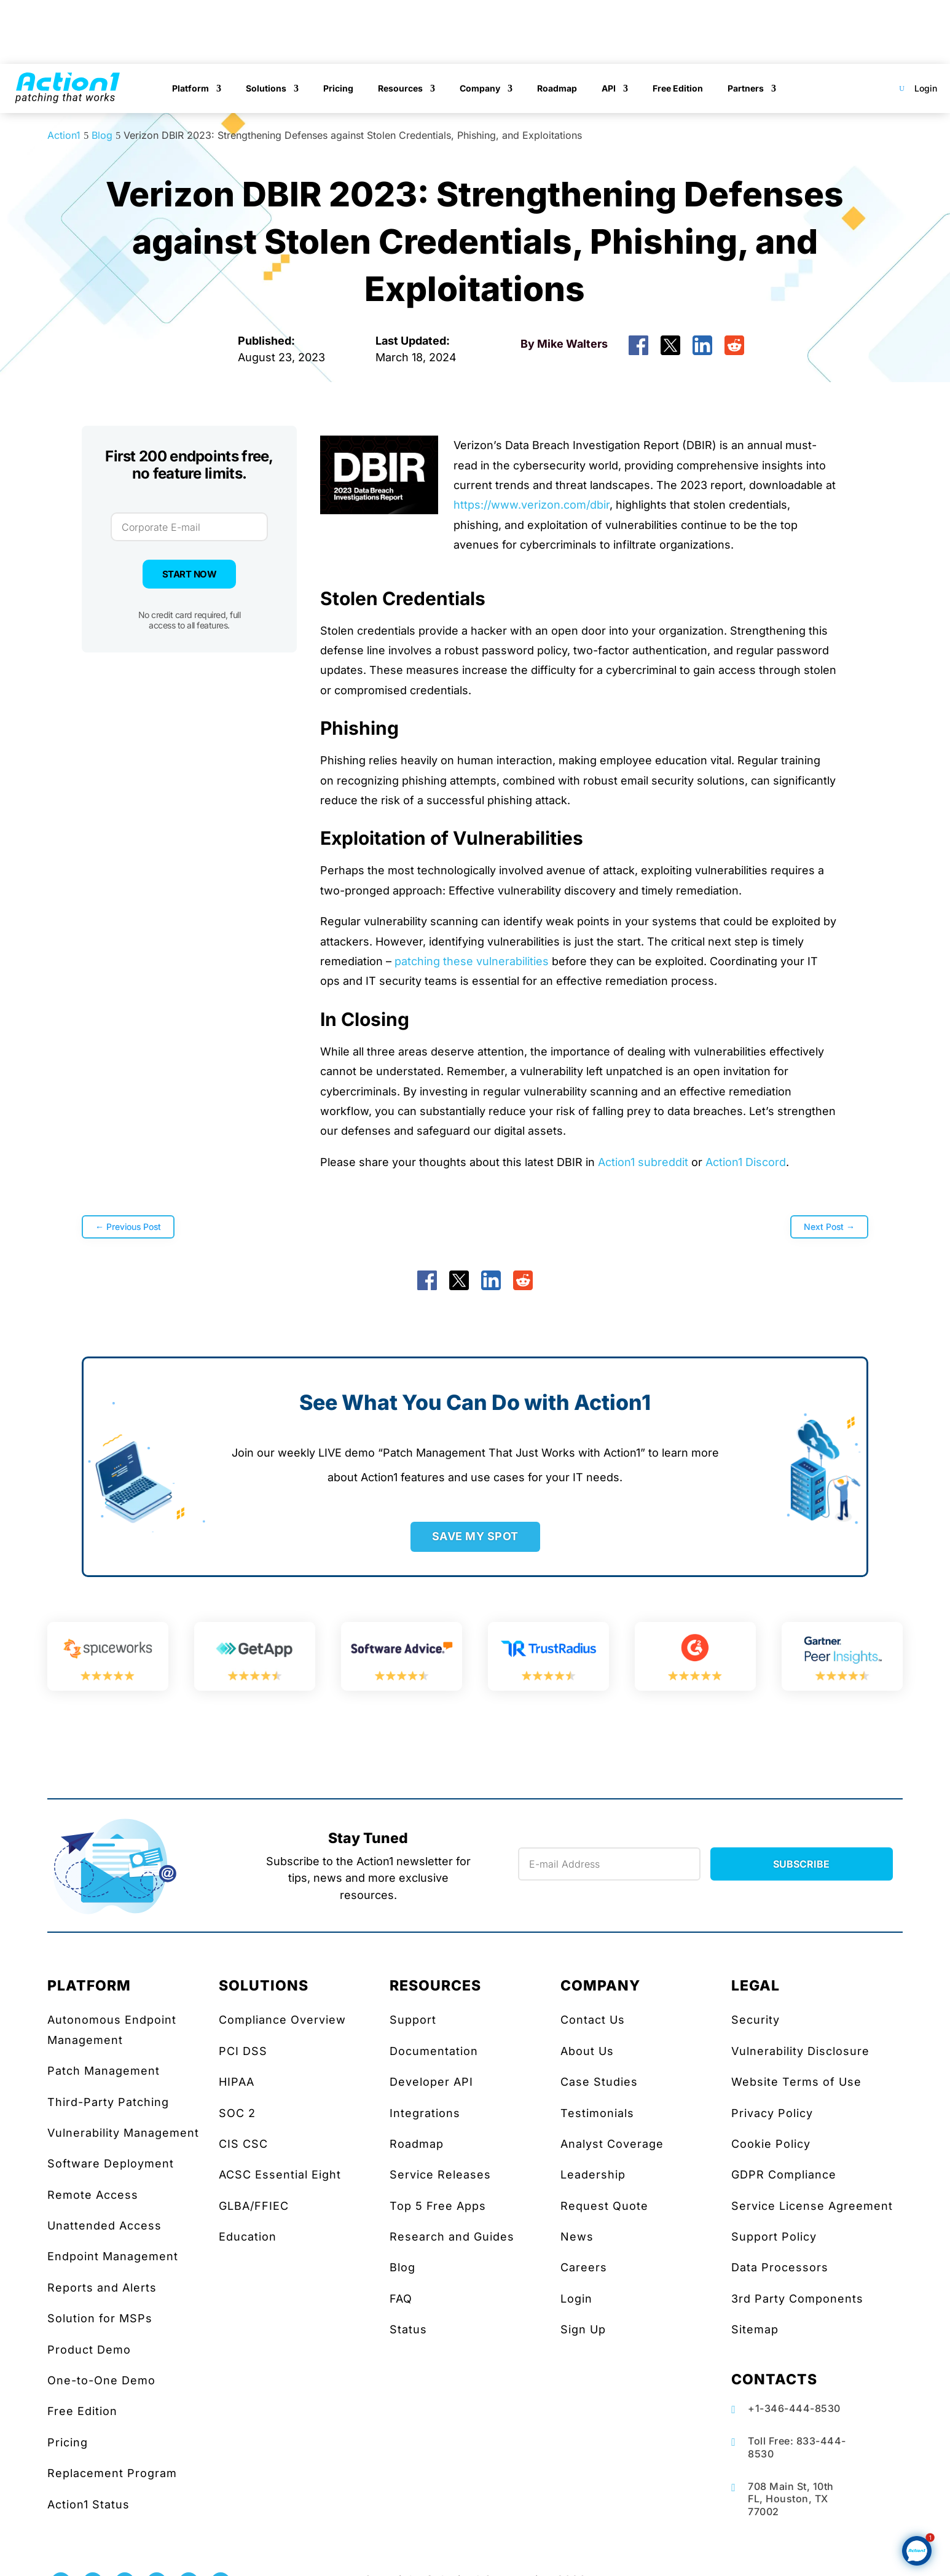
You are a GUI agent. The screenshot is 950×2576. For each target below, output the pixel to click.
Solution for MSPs (99, 2318)
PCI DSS (243, 2051)
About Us (587, 2051)
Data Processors (779, 2267)
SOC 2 (237, 2113)
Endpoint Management (112, 2256)
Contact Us (592, 2019)
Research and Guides (452, 2236)
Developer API (431, 2081)
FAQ (401, 2298)
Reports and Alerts (102, 2287)
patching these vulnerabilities (472, 961)
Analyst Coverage (612, 2143)
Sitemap (755, 2329)
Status (408, 2329)
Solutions (266, 88)
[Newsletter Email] (609, 1864)
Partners (746, 88)
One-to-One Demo (101, 2380)
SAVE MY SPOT (475, 1536)
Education (248, 2236)
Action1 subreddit (643, 1162)
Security (755, 2019)
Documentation (434, 2051)
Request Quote (604, 2205)
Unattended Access (104, 2225)
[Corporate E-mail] (189, 526)
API (609, 88)
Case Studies (599, 2081)
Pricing (338, 88)
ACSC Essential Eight (280, 2174)
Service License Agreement (812, 2205)
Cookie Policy (771, 2143)
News (577, 2236)
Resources (400, 88)
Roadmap (557, 88)
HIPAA (236, 2081)
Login (925, 88)
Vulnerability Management (123, 2132)
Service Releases (440, 2174)
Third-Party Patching (108, 2102)
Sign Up (583, 2329)
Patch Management (103, 2070)
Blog (402, 2267)
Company (480, 88)
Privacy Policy (772, 2113)
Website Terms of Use (796, 2081)
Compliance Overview (282, 2019)
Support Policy (774, 2236)
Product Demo (89, 2349)
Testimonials (597, 2113)
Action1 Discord (745, 1162)
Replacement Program (112, 2473)
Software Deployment (110, 2163)
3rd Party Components (797, 2298)
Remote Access (92, 2194)
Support (413, 2019)
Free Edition (678, 88)
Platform (190, 88)
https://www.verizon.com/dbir (531, 504)
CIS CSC (243, 2143)
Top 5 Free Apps (438, 2205)
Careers (583, 2267)
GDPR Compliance (783, 2174)
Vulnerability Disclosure (800, 2051)
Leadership (593, 2174)
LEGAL (755, 1985)
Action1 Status (88, 2504)
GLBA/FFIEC (254, 2205)
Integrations (425, 2113)
